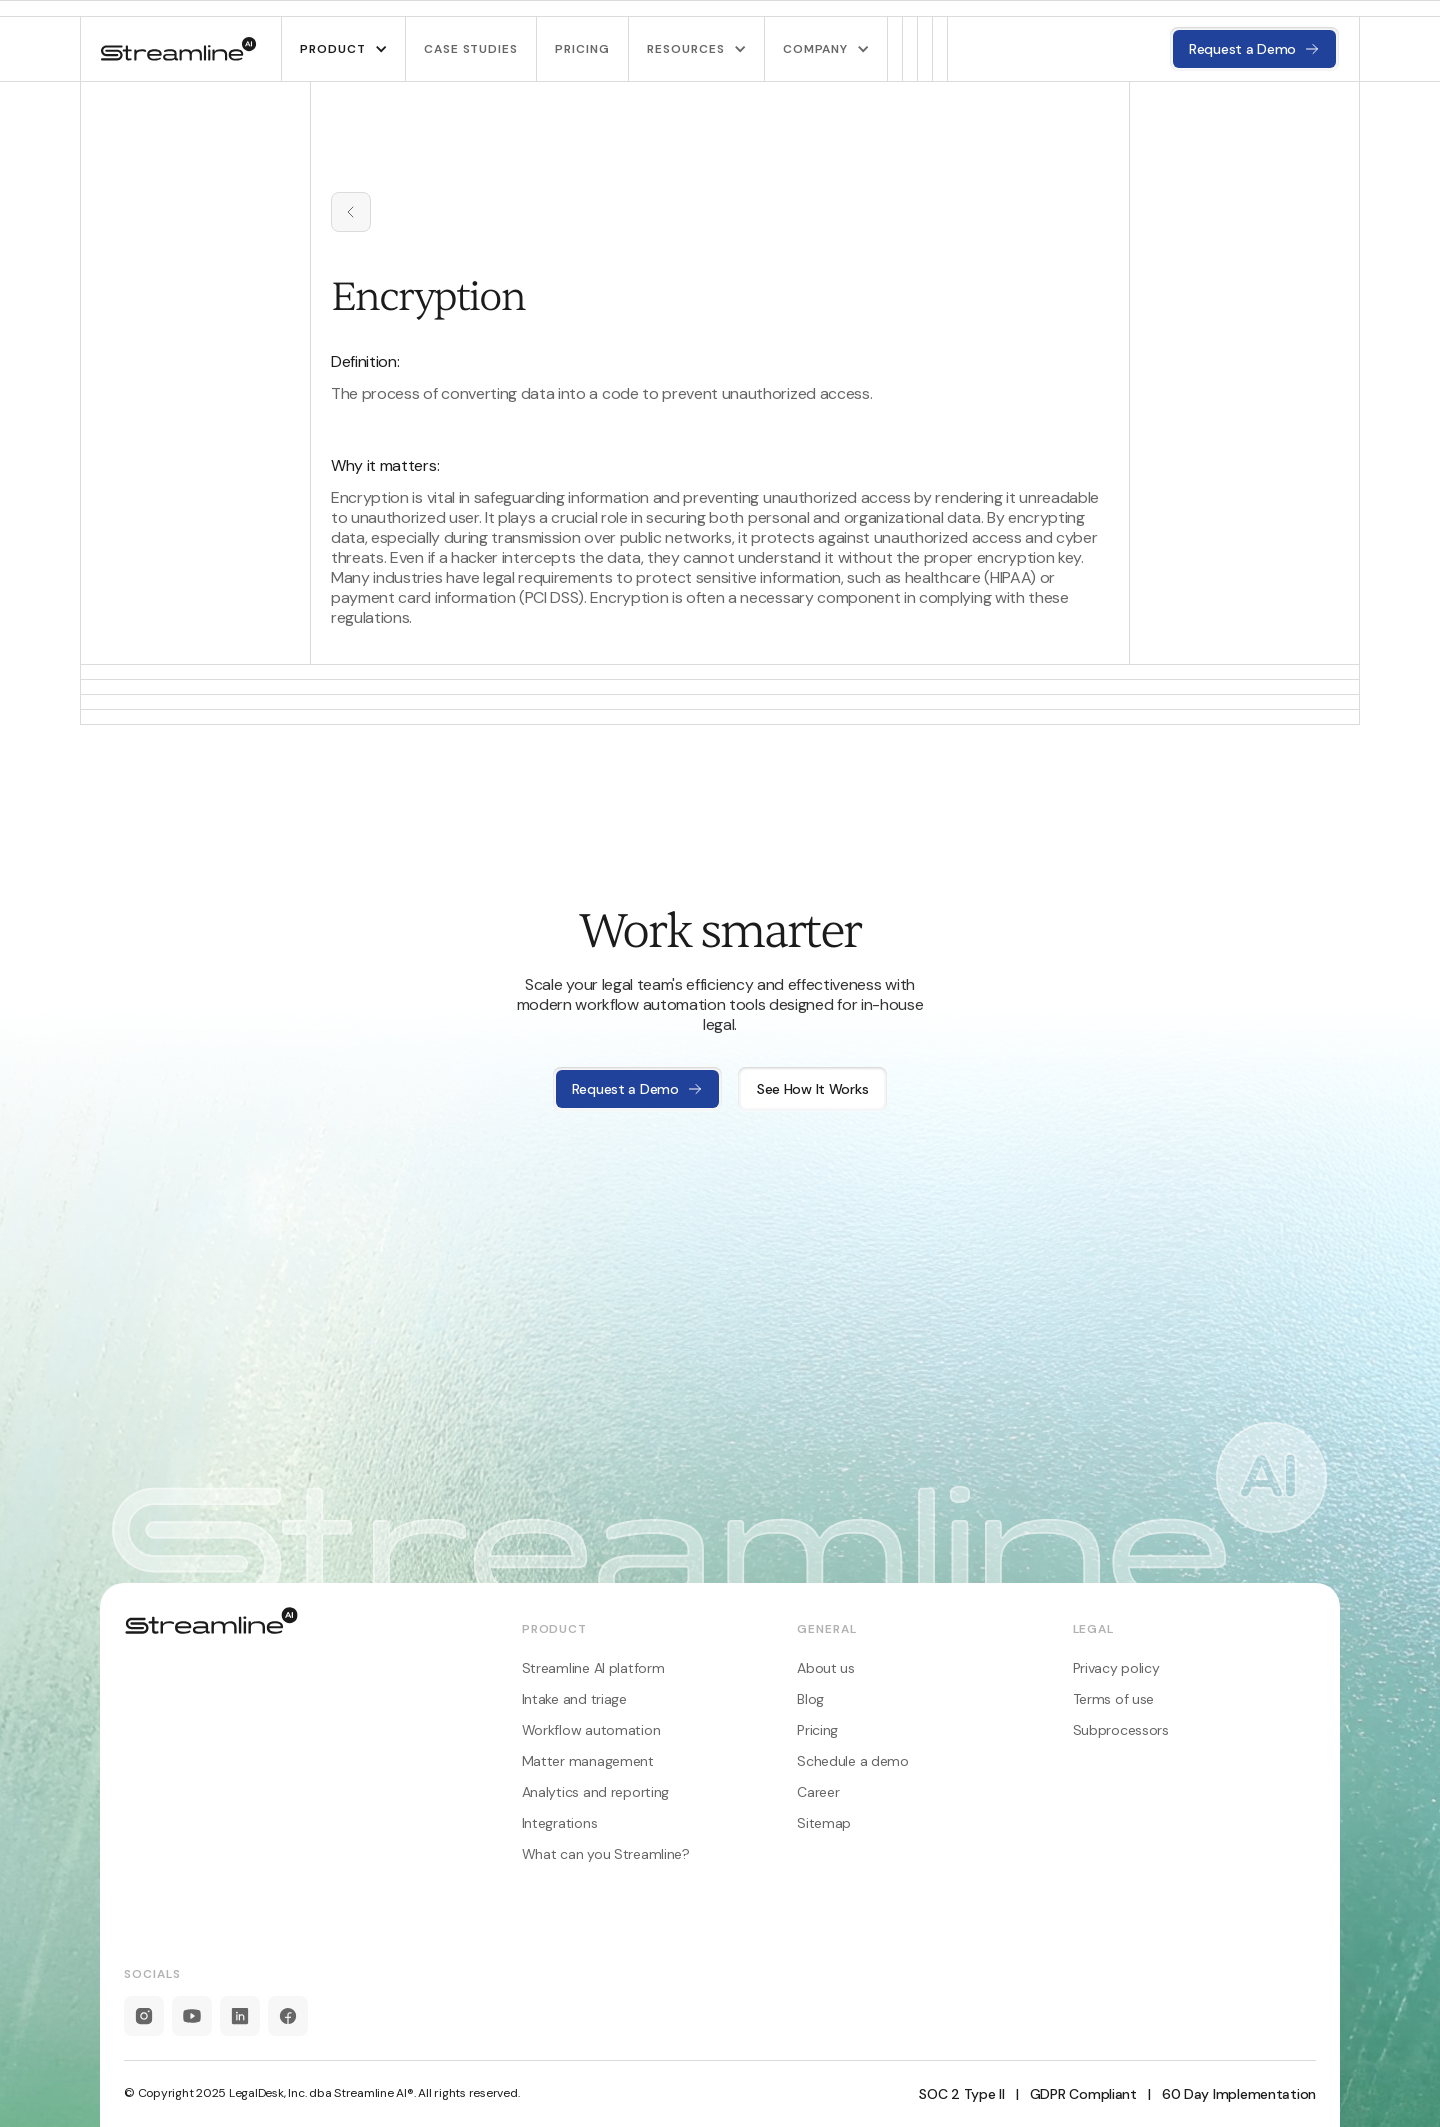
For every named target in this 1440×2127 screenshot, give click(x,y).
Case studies (471, 49)
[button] (343, 49)
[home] (179, 49)
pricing (582, 49)
